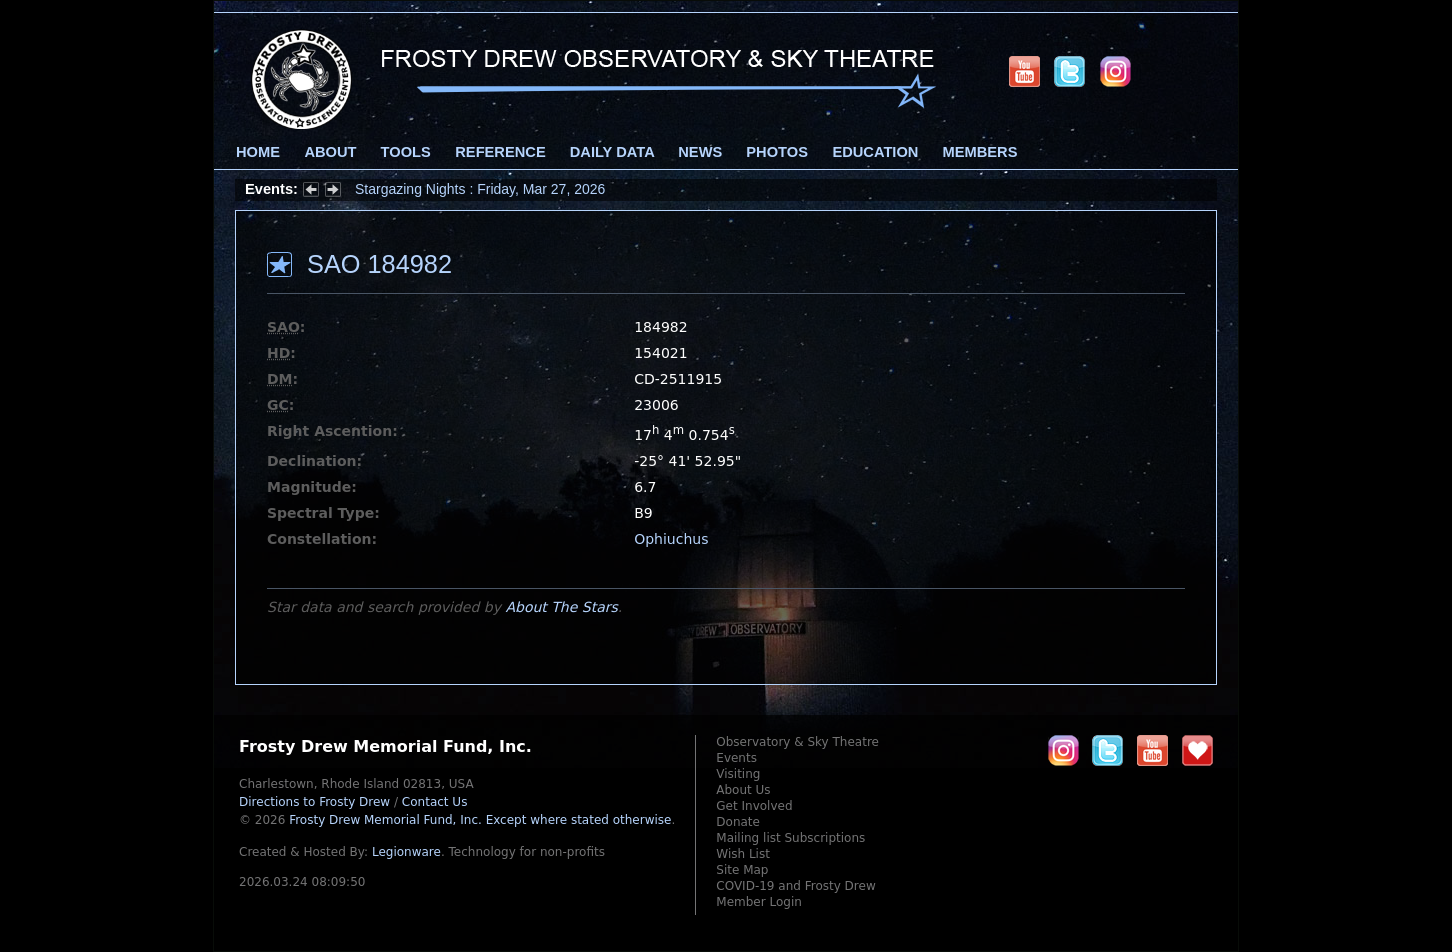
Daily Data (612, 152)
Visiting (738, 774)
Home (258, 152)
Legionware (406, 852)
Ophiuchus (671, 539)
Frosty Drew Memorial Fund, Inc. (480, 820)
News (700, 152)
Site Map (742, 870)
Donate (738, 822)
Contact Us (435, 802)
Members (980, 152)
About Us (743, 790)
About (330, 152)
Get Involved (754, 806)
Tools (406, 152)
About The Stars (561, 607)
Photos (777, 152)
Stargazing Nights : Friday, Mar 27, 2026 (480, 189)
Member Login (759, 902)
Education (875, 152)
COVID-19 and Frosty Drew (795, 886)
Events (736, 758)
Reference (500, 152)
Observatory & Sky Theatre (797, 742)
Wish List (743, 854)
